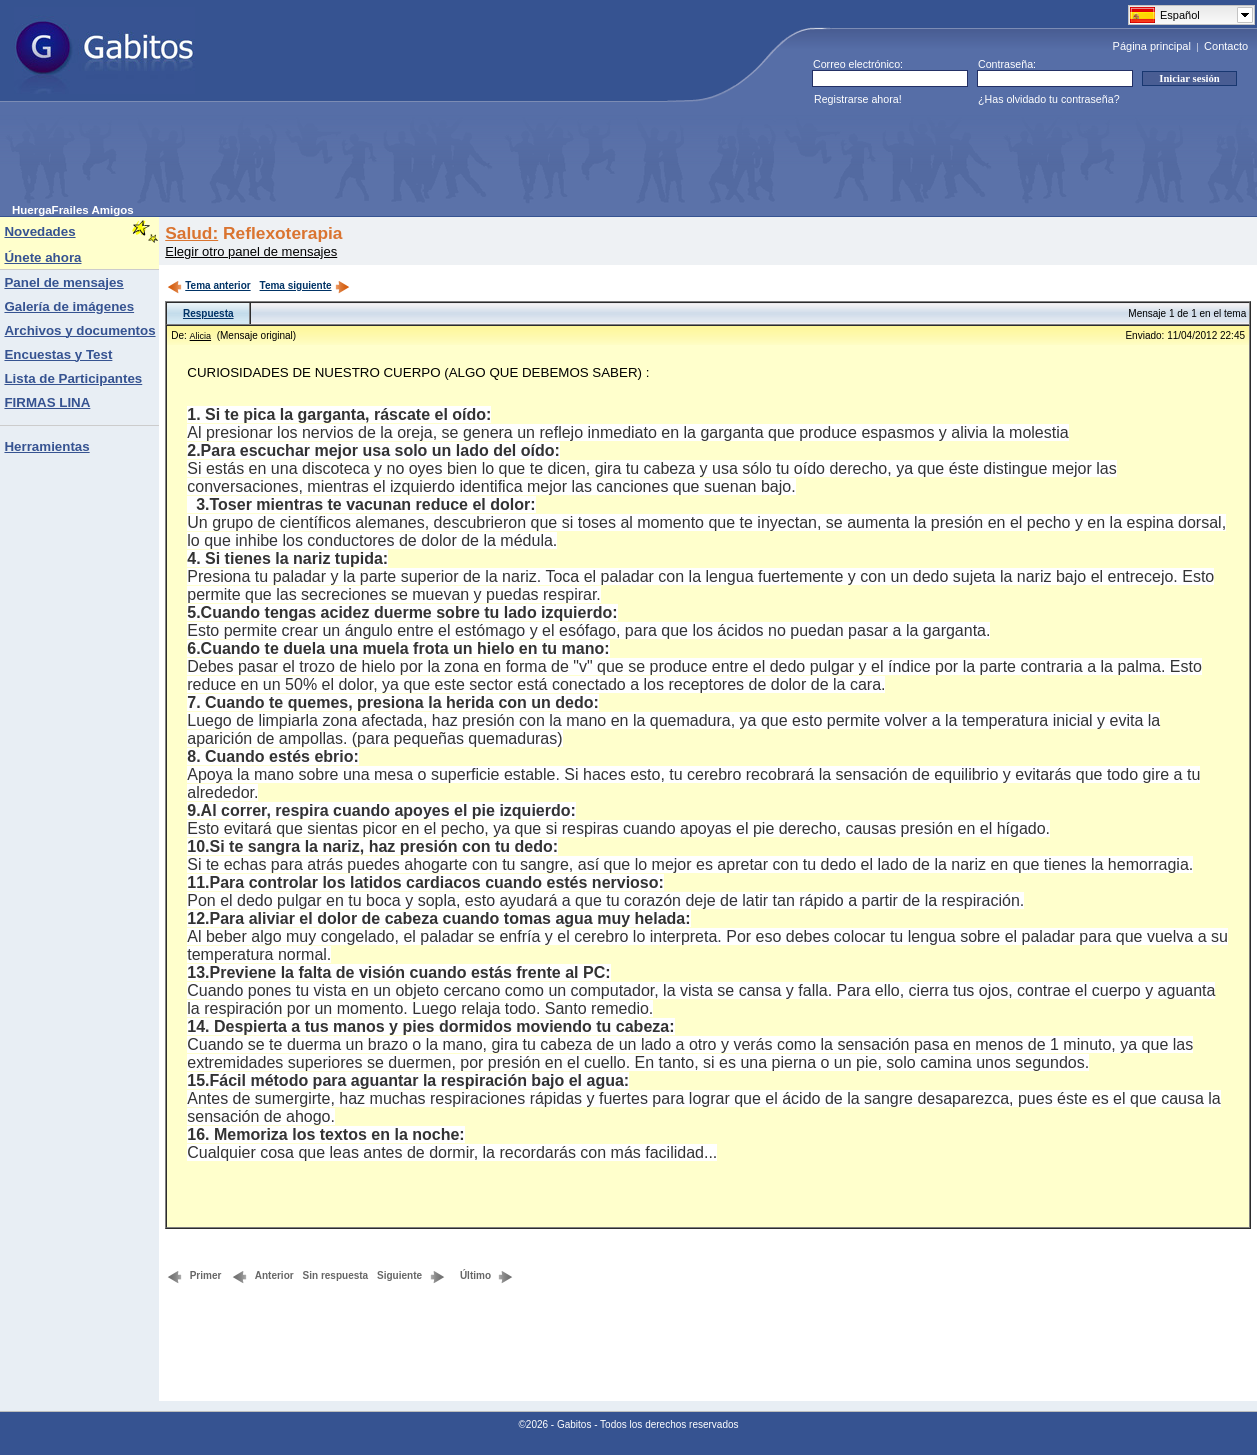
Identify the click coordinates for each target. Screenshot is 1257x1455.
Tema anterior (208, 285)
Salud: (191, 233)
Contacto (1226, 46)
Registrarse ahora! (858, 99)
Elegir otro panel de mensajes (251, 251)
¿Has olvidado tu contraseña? (1049, 99)
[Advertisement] (376, 159)
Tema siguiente (305, 285)
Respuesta (208, 313)
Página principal (1152, 46)
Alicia (201, 336)
